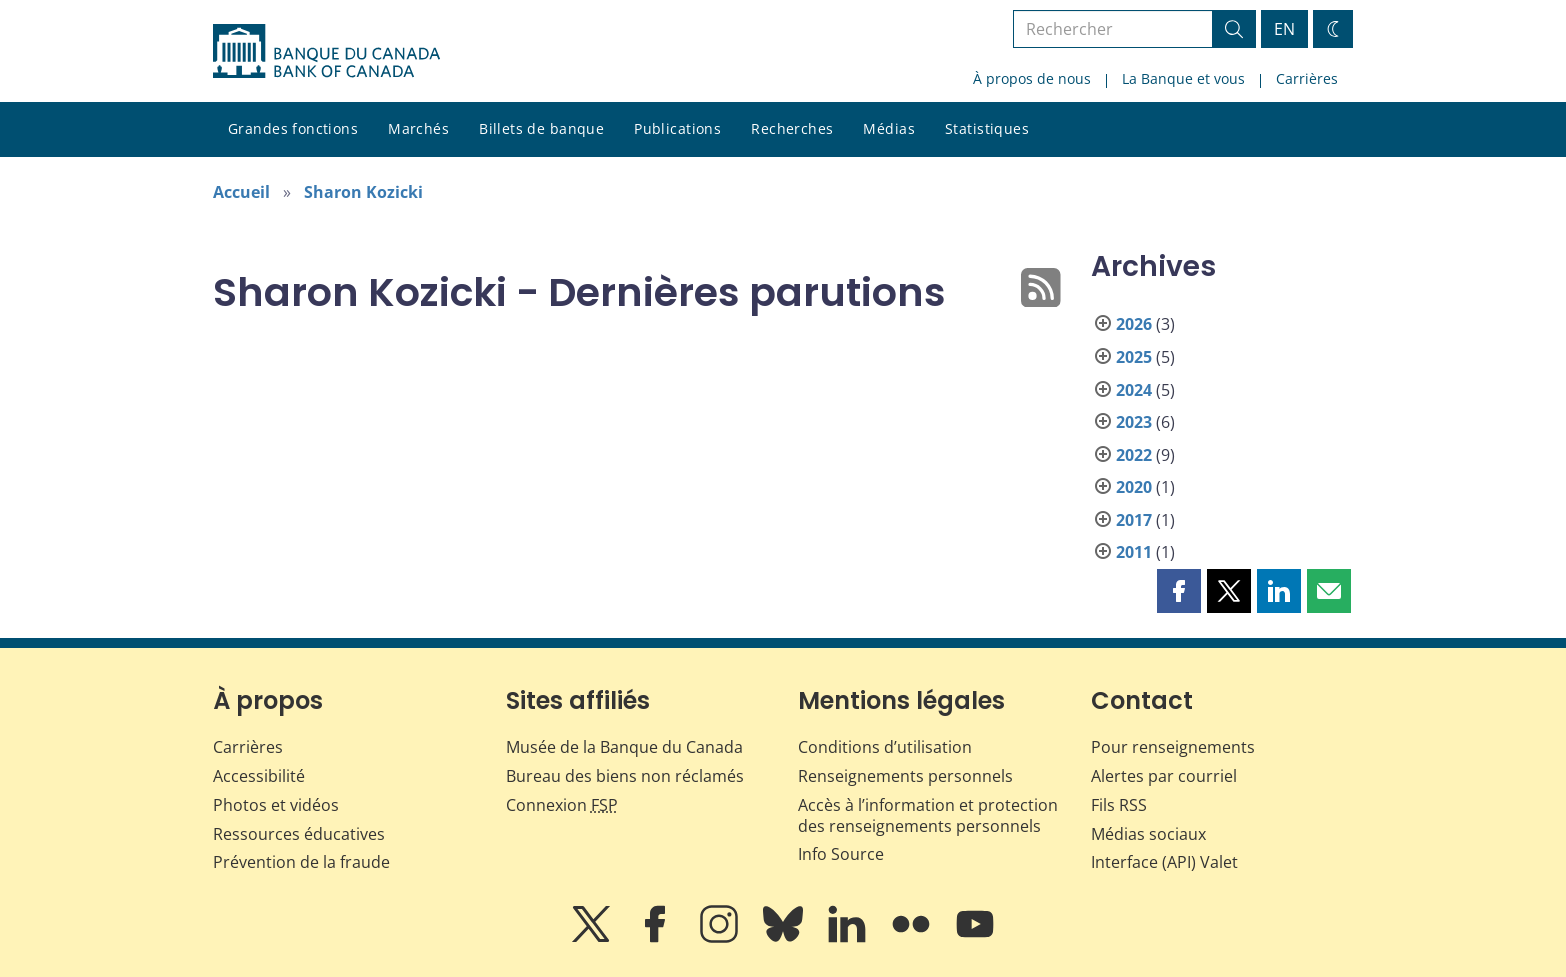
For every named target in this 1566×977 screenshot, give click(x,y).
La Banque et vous (1183, 78)
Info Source (841, 854)
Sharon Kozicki (363, 192)
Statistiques (987, 128)
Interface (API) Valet (1164, 862)
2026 (1134, 324)
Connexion (562, 805)
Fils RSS (1119, 805)
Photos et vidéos (276, 805)
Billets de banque (541, 128)
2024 (1134, 390)
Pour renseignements (1173, 747)
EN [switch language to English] (1284, 29)
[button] (1179, 591)
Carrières (1307, 78)
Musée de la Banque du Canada (624, 747)
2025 (1134, 357)
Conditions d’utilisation (885, 747)
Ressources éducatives (299, 834)
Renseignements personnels (905, 776)
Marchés (418, 128)
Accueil (241, 192)
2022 (1134, 455)
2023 (1134, 422)
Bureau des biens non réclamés (625, 776)
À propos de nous (1032, 78)
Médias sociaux (1148, 834)
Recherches (792, 128)
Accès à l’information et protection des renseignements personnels (928, 815)
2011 (1134, 552)
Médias (889, 128)
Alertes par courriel (1164, 776)
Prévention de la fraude (301, 862)
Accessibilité (259, 776)
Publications (677, 128)
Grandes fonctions (293, 128)
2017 (1134, 520)
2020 (1134, 487)
